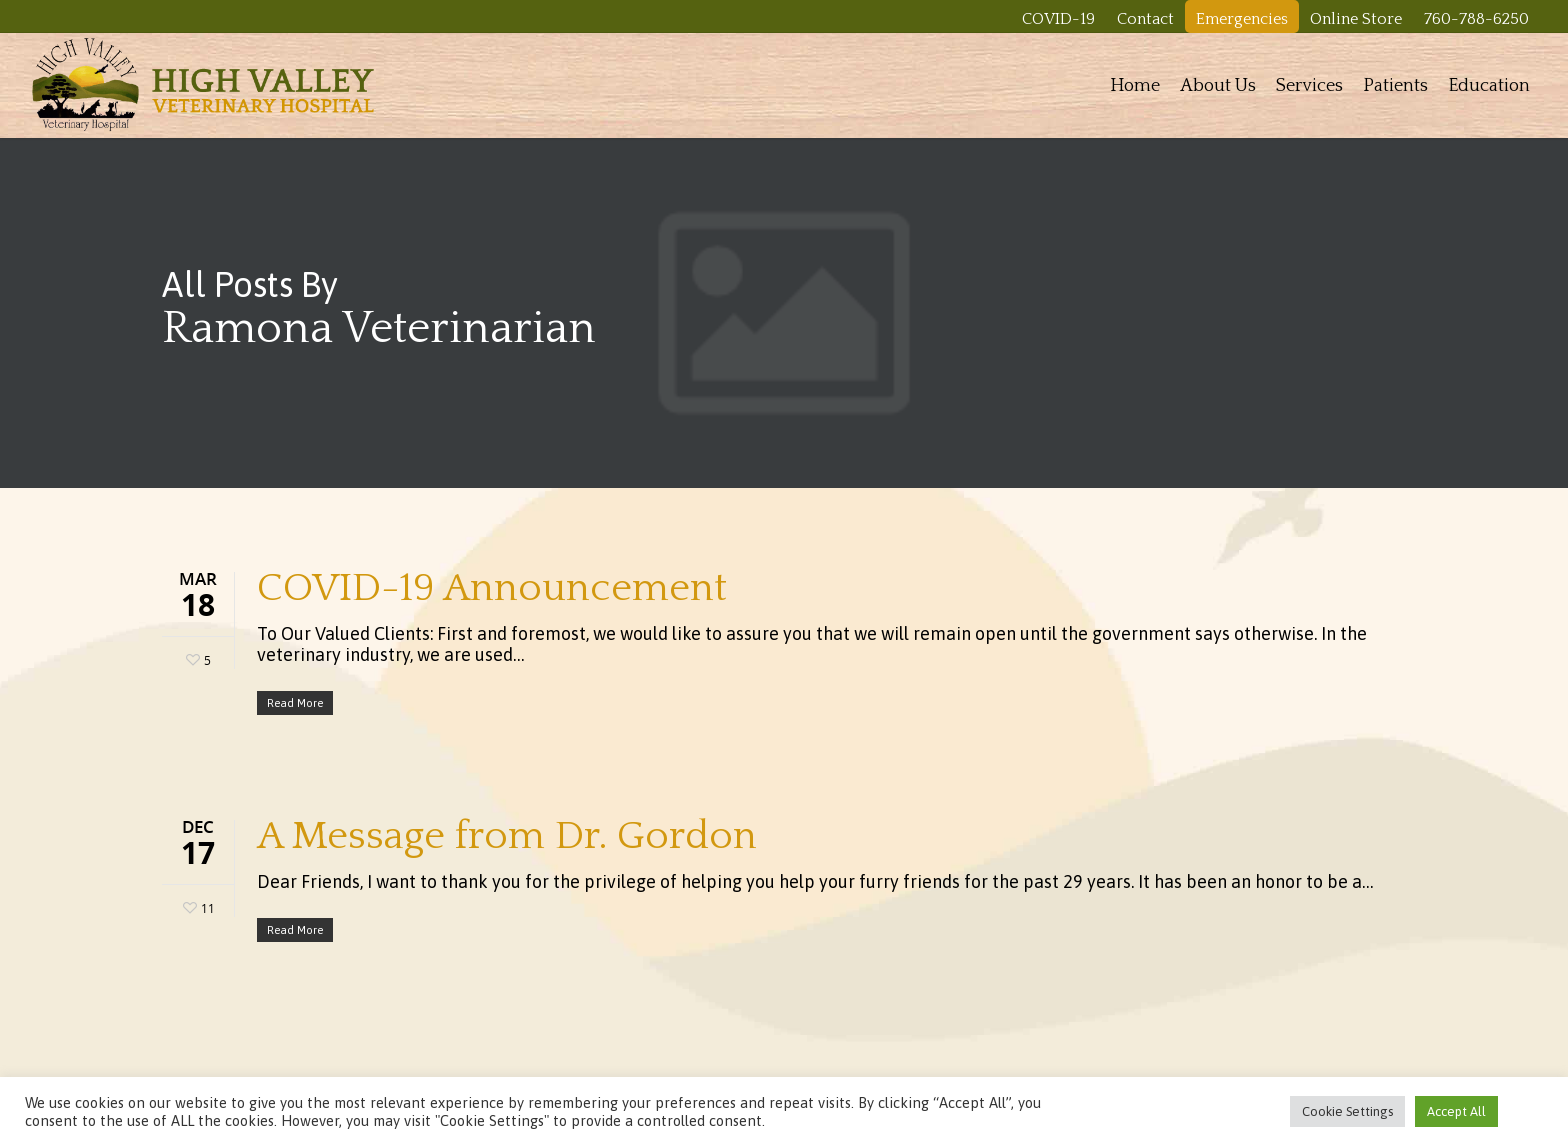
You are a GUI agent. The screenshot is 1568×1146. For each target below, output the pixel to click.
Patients (1395, 86)
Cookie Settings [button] (1347, 1111)
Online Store (1356, 19)
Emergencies (1242, 19)
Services (1309, 86)
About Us (1218, 86)
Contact (1145, 19)
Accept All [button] (1456, 1111)
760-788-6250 (1476, 19)
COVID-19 (1058, 19)
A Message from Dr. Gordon (507, 836)
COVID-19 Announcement (492, 588)
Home (1135, 86)
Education (1489, 86)
